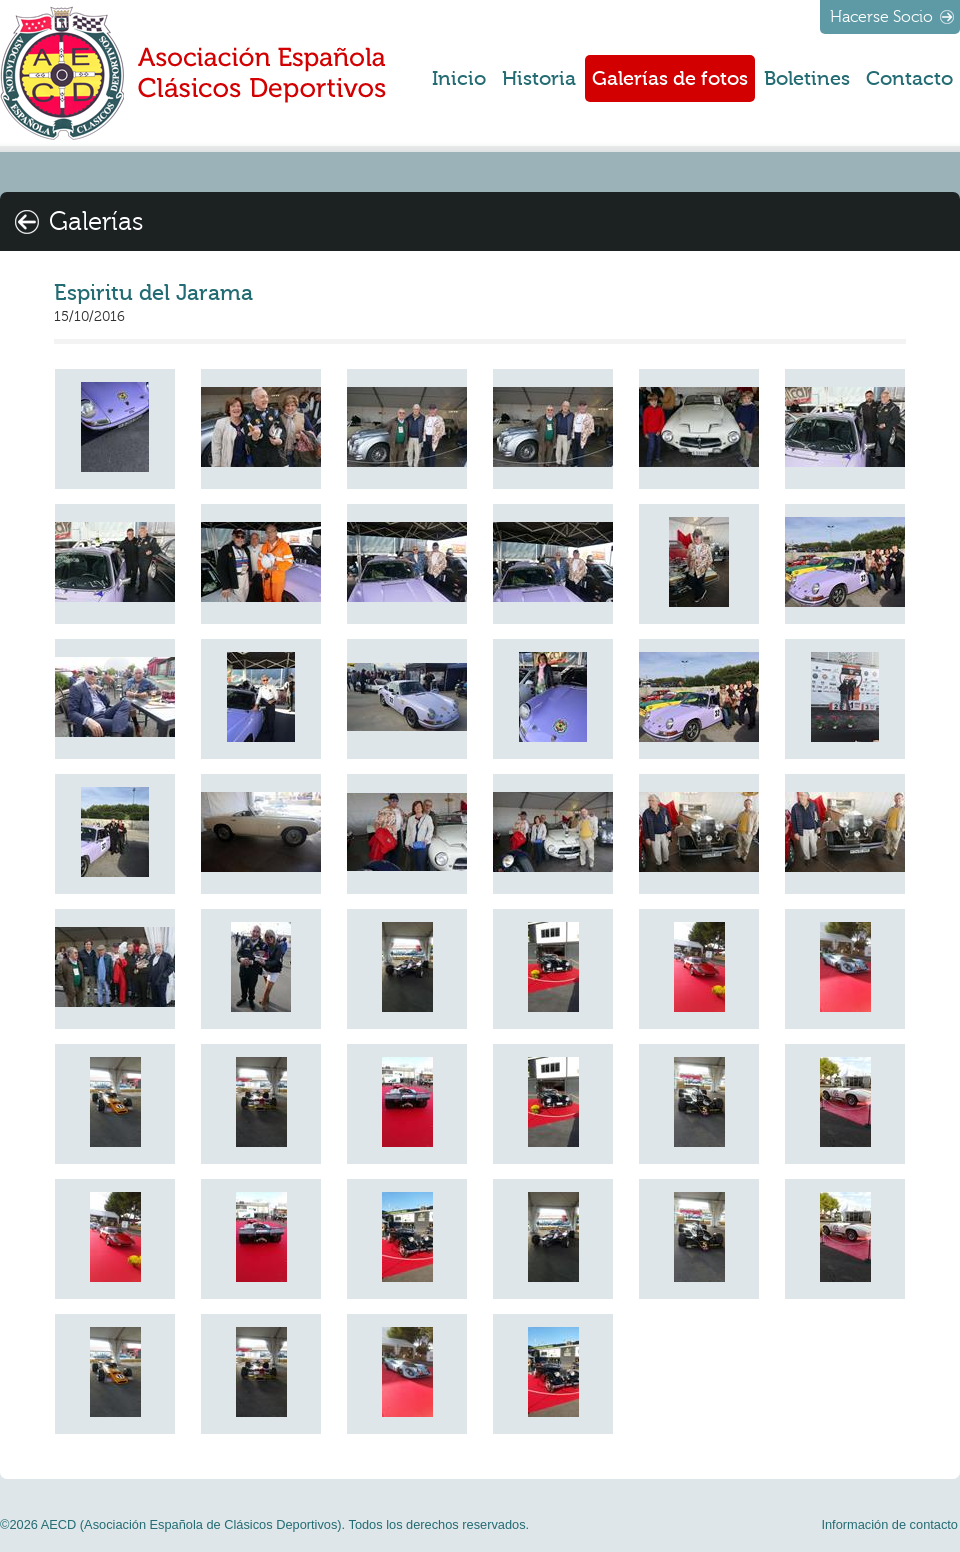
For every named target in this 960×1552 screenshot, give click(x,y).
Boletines (807, 78)
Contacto (909, 78)
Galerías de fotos (670, 78)
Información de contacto (889, 1524)
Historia (539, 78)
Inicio (459, 78)
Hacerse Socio (881, 17)
